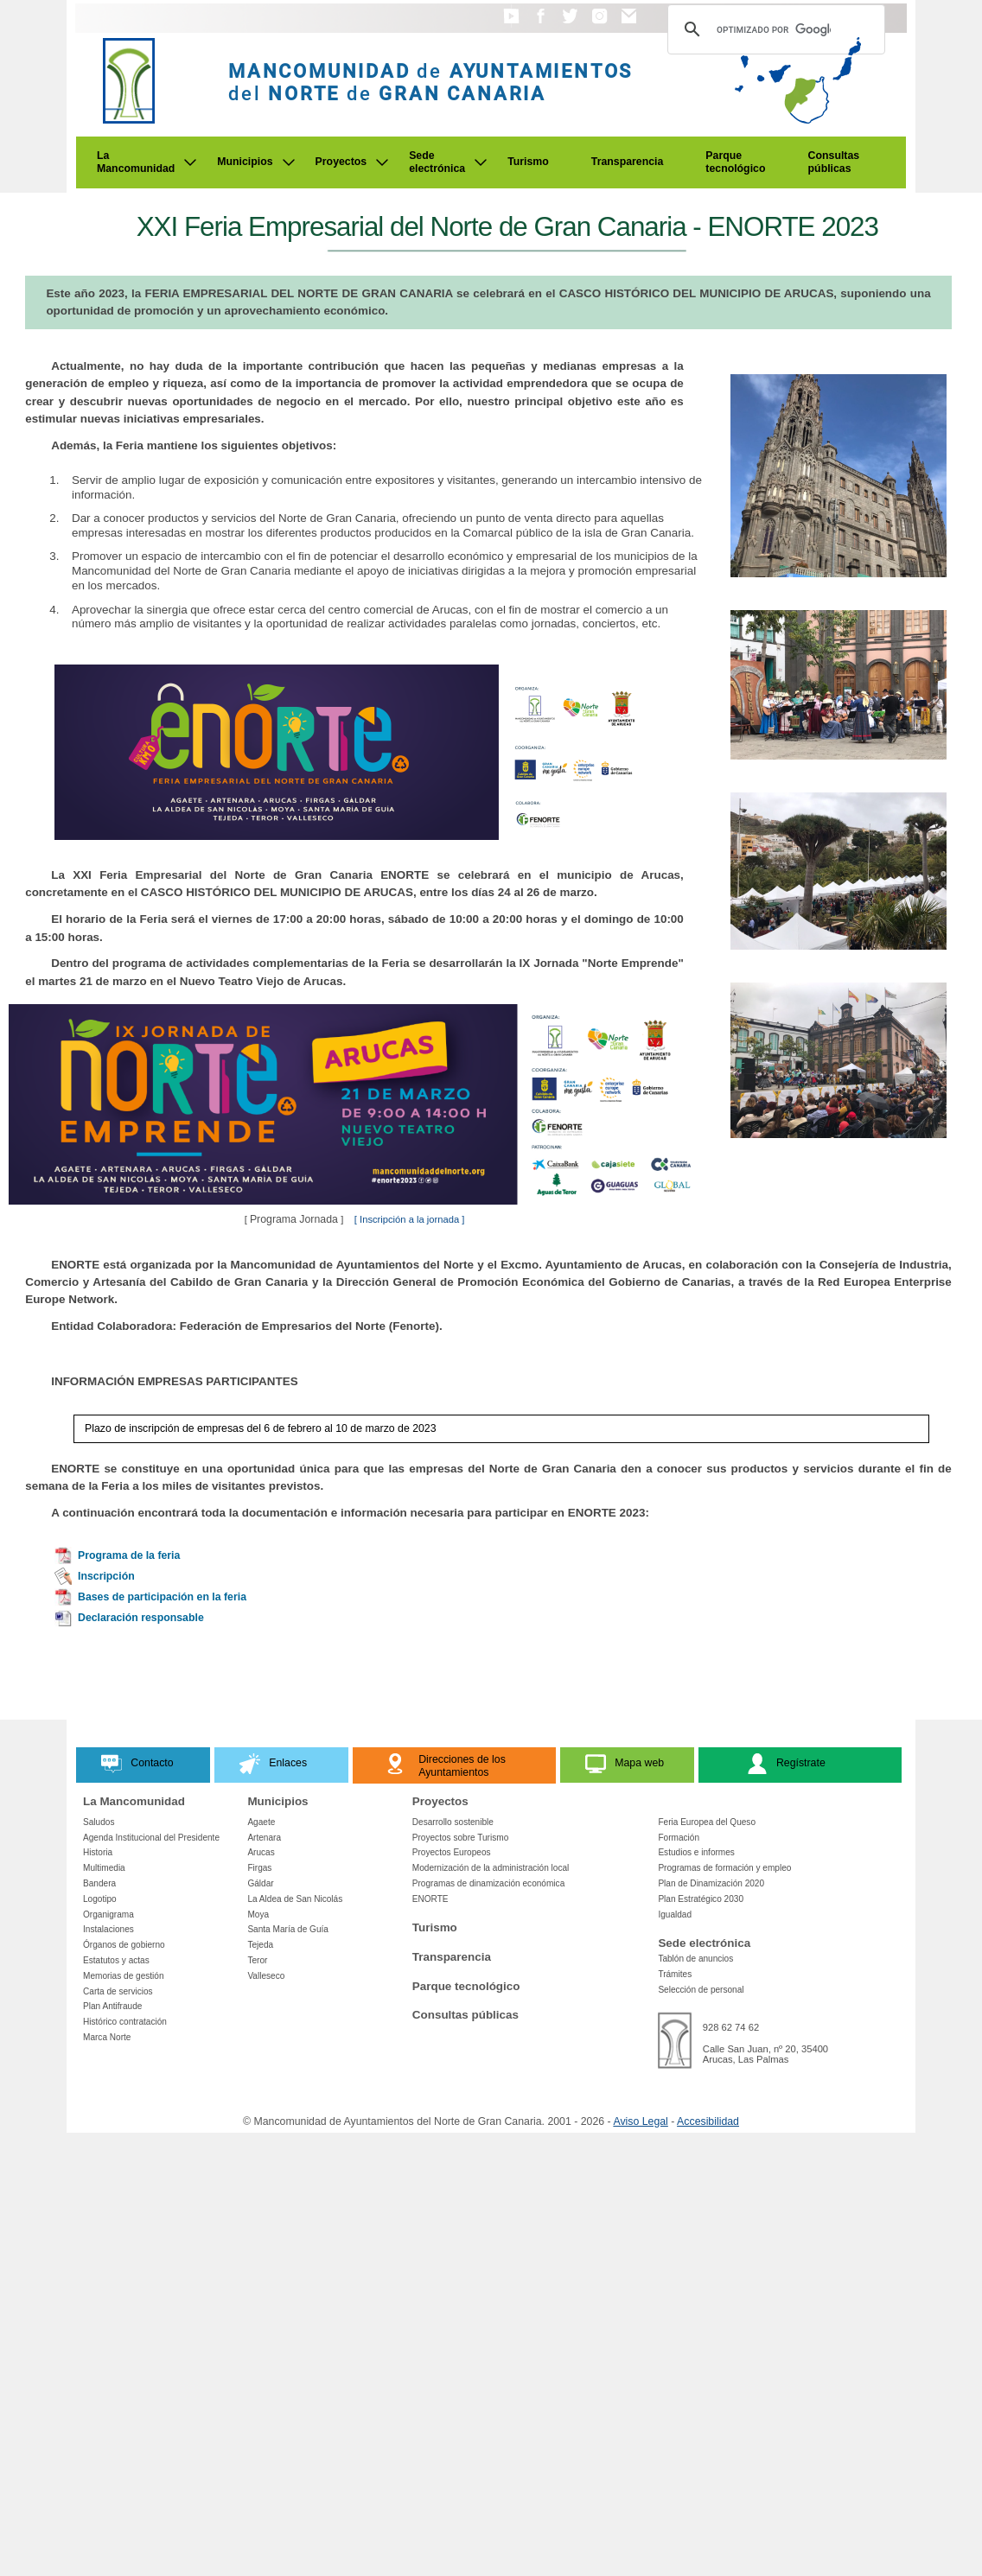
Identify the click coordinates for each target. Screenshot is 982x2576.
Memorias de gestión (123, 1976)
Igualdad (675, 1914)
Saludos (98, 1822)
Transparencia (627, 162)
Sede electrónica (437, 162)
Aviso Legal (640, 2121)
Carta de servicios (118, 1991)
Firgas (259, 1868)
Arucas (260, 1852)
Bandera (99, 1883)
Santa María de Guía (287, 1929)
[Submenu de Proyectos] (382, 162)
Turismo (528, 162)
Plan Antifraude (112, 2006)
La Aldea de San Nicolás (294, 1899)
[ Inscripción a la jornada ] (409, 1219)
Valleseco (265, 1976)
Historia (97, 1852)
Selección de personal (700, 1989)
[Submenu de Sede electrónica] (480, 162)
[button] (511, 24)
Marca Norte (107, 2037)
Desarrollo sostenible (453, 1822)
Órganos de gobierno (124, 1944)
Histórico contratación (125, 2021)
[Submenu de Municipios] (288, 162)
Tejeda (260, 1944)
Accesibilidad (708, 2121)
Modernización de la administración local (491, 1868)
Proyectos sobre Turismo (460, 1837)
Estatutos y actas (116, 1960)
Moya (258, 1914)
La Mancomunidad (136, 162)
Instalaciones (108, 1929)
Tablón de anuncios (695, 1958)
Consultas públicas (834, 162)
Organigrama (108, 1914)
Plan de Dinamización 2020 (711, 1883)
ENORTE (430, 1899)
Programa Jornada (295, 1219)
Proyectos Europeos (451, 1852)
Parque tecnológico (735, 162)
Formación (678, 1837)
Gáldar (260, 1883)
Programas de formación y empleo (724, 1868)
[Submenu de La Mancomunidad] (190, 162)
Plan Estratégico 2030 (700, 1899)
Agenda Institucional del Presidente (151, 1837)
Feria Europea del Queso (707, 1822)
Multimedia (104, 1868)
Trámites (675, 1974)
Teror (257, 1960)
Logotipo (100, 1899)
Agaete (261, 1822)
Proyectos (341, 162)
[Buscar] (774, 29)
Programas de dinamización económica (488, 1883)
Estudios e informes (696, 1852)
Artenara (264, 1837)
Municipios (244, 162)
